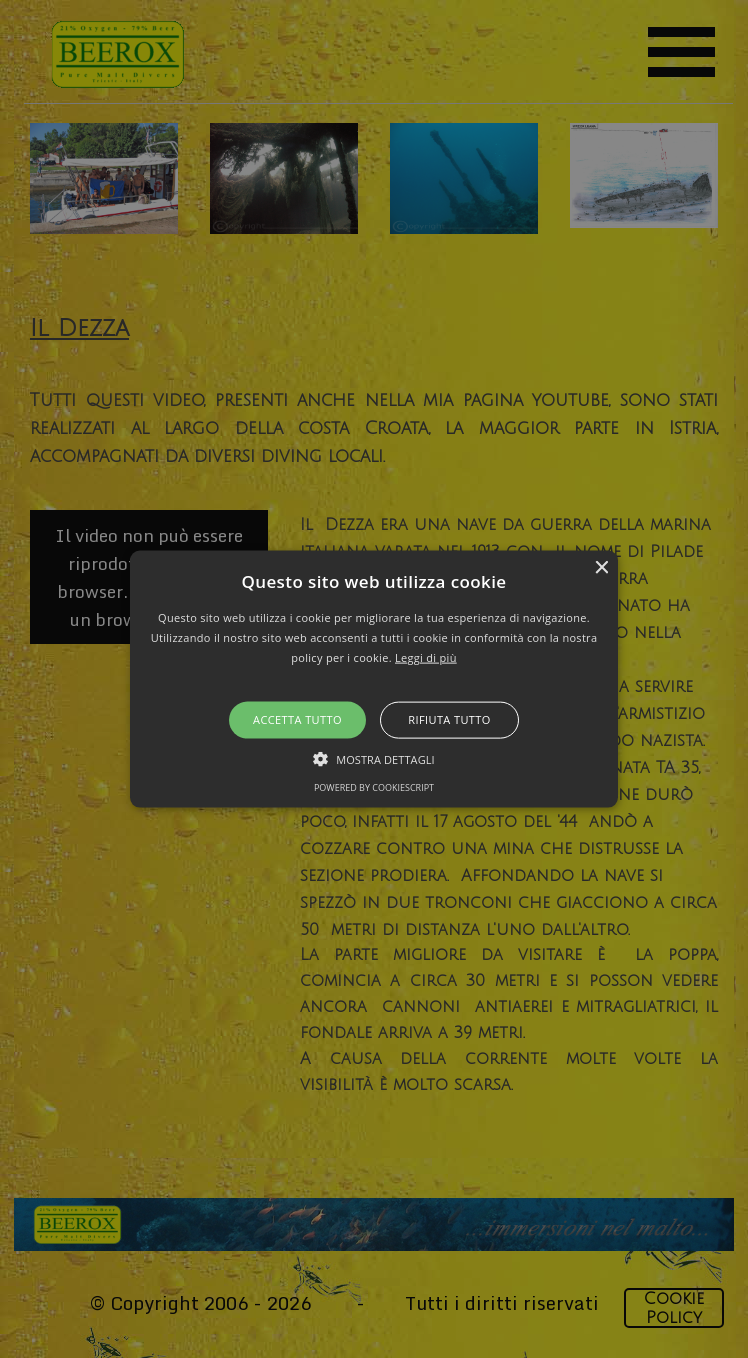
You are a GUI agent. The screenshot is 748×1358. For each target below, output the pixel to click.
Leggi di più (426, 656)
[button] (374, 679)
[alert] (374, 679)
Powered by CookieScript (374, 786)
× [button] (600, 568)
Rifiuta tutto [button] (449, 719)
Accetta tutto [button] (297, 719)
